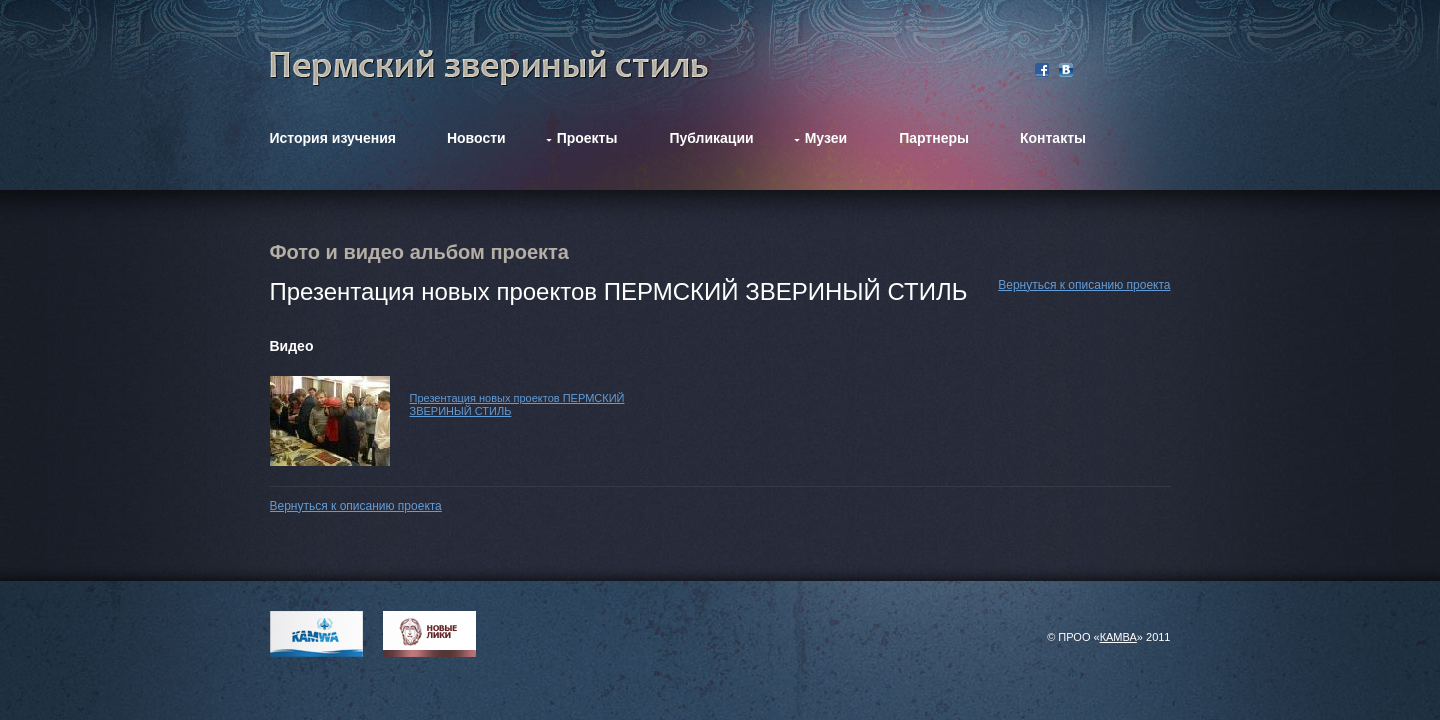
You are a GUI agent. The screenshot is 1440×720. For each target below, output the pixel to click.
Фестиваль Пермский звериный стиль (489, 68)
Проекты (587, 138)
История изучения (333, 138)
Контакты (1053, 138)
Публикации (711, 138)
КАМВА (1118, 637)
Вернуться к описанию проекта (1084, 285)
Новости (476, 138)
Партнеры (934, 138)
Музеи (826, 138)
